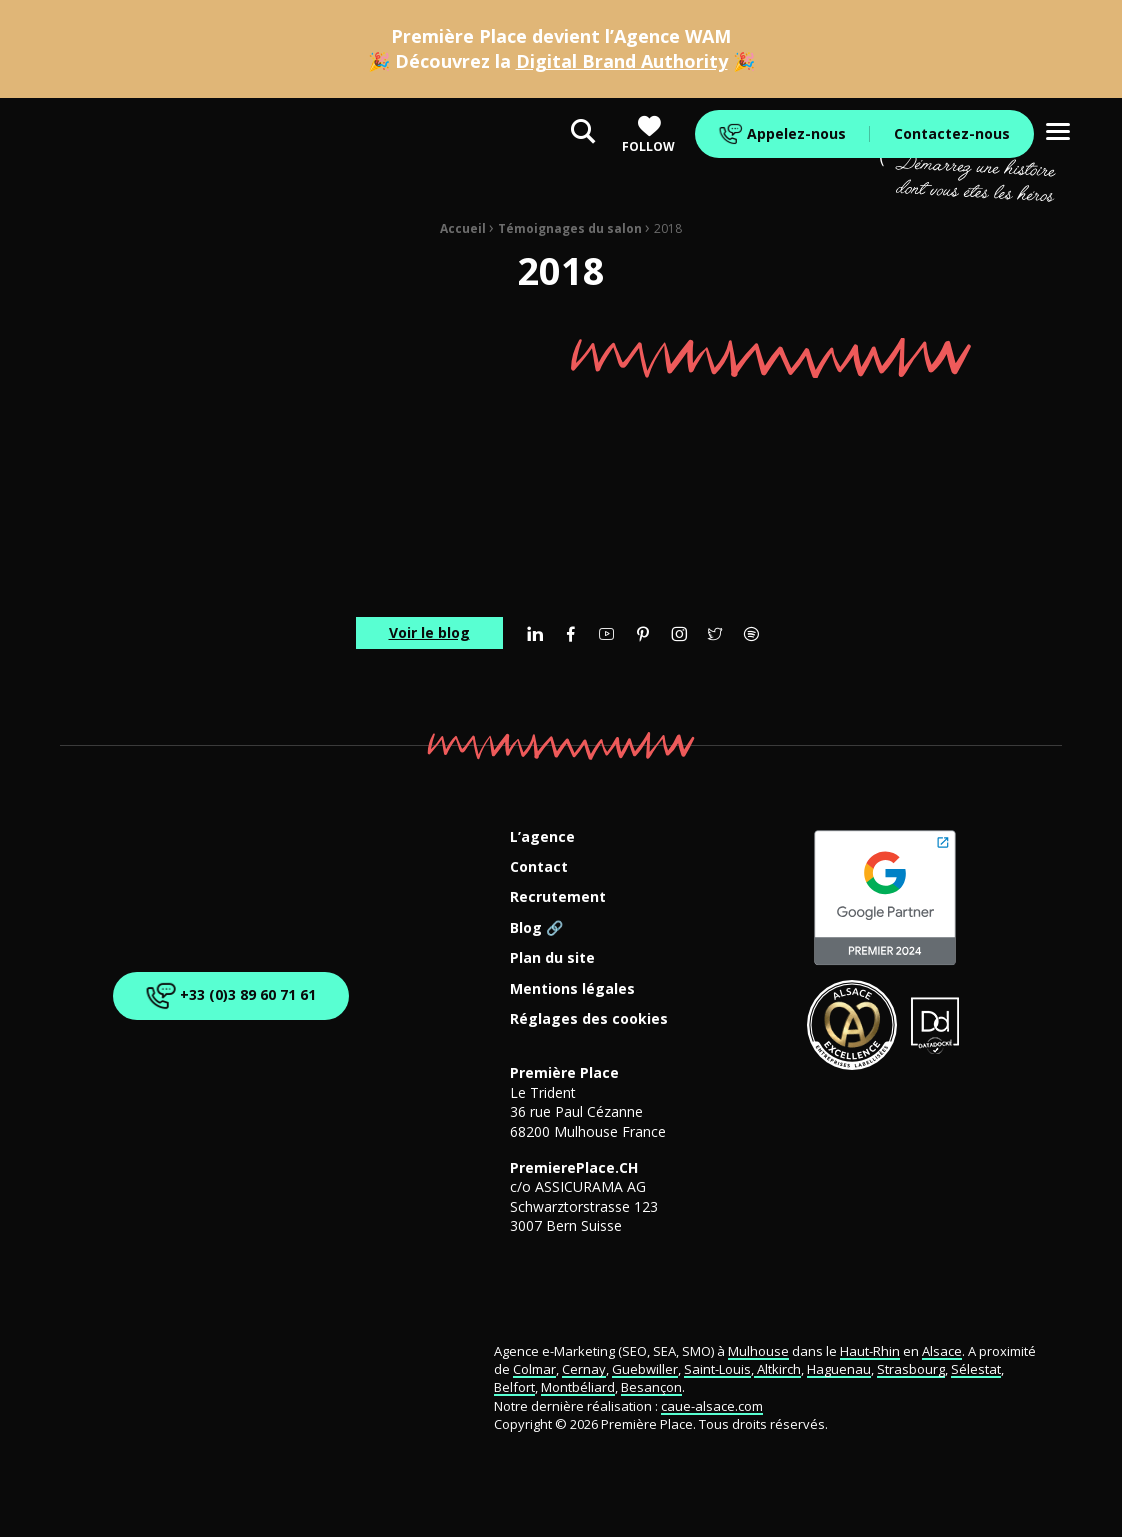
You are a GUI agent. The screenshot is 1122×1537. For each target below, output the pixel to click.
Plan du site (552, 958)
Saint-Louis (717, 1369)
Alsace (942, 1351)
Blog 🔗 (536, 928)
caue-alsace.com (712, 1406)
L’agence (542, 837)
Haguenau (839, 1369)
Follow (648, 134)
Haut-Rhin (870, 1351)
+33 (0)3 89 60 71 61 (231, 996)
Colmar (534, 1369)
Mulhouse (758, 1351)
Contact (539, 867)
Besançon (651, 1387)
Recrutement (558, 897)
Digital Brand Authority (622, 61)
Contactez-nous (952, 133)
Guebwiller (645, 1369)
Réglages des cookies (589, 1019)
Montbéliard (578, 1387)
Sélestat (976, 1369)
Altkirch (777, 1369)
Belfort (514, 1387)
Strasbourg (911, 1369)
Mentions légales (572, 989)
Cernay (584, 1369)
